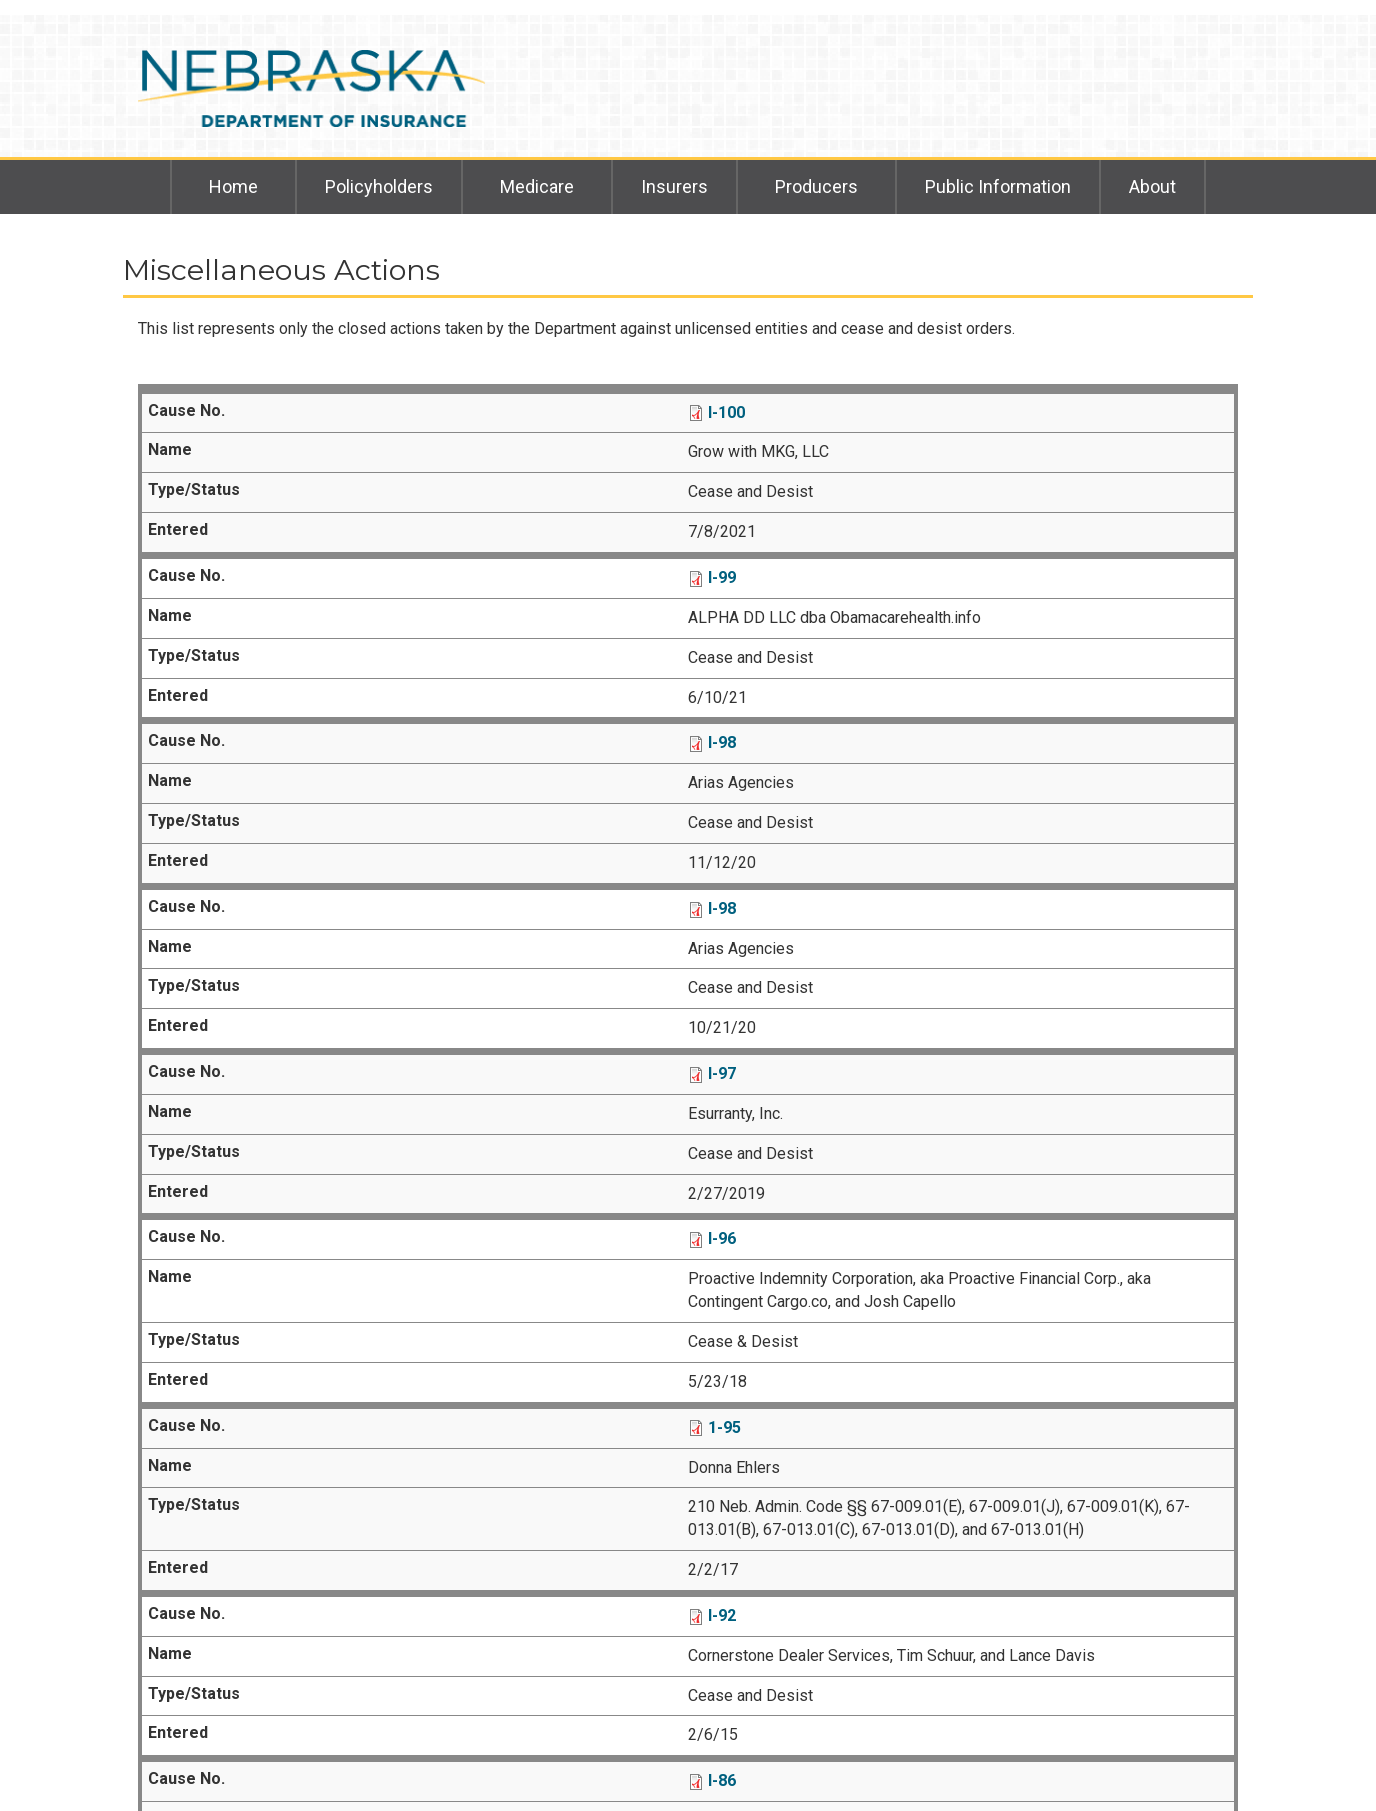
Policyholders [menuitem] (379, 186)
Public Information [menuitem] (998, 186)
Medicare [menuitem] (537, 186)
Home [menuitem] (233, 186)
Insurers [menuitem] (674, 186)
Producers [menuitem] (816, 186)
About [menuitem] (1152, 186)
